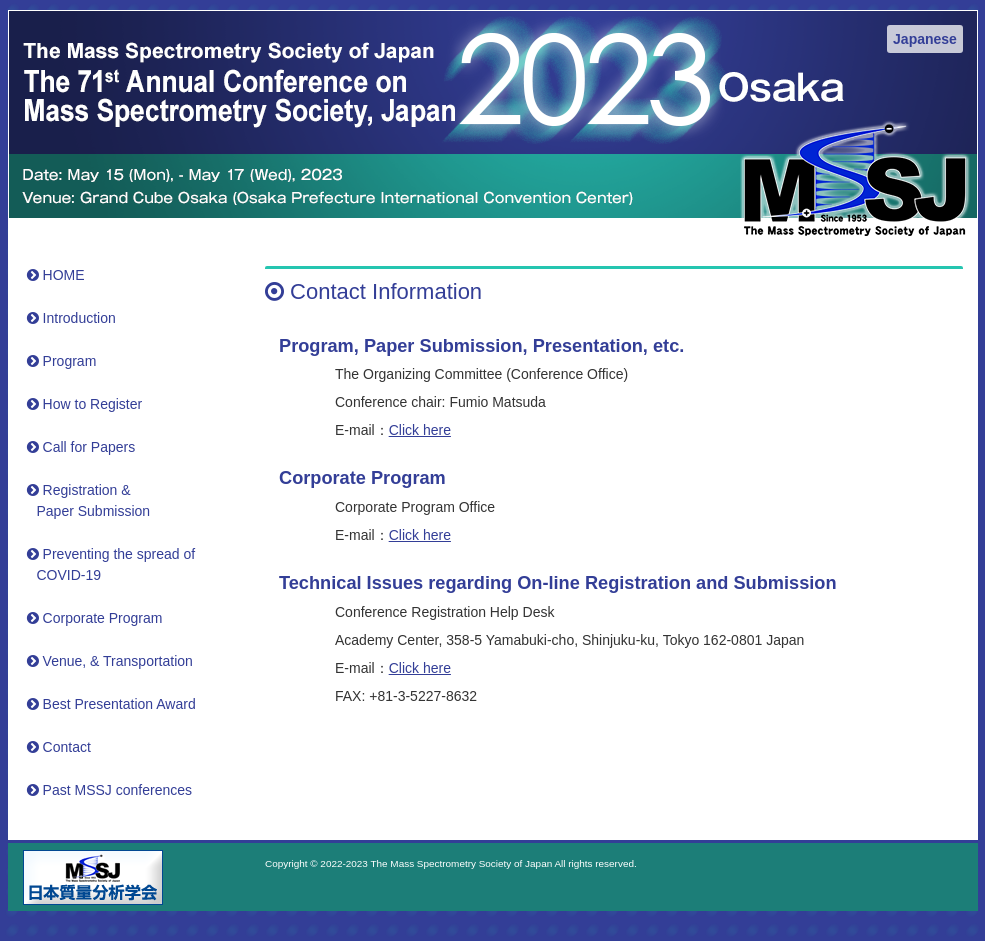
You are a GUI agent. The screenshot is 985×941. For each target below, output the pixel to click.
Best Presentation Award (114, 704)
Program (64, 361)
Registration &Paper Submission (91, 500)
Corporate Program (97, 618)
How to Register (87, 404)
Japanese (925, 39)
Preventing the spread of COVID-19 (114, 564)
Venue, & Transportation (112, 661)
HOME (58, 275)
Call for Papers (84, 447)
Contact (61, 747)
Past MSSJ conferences (112, 790)
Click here (420, 430)
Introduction (74, 318)
